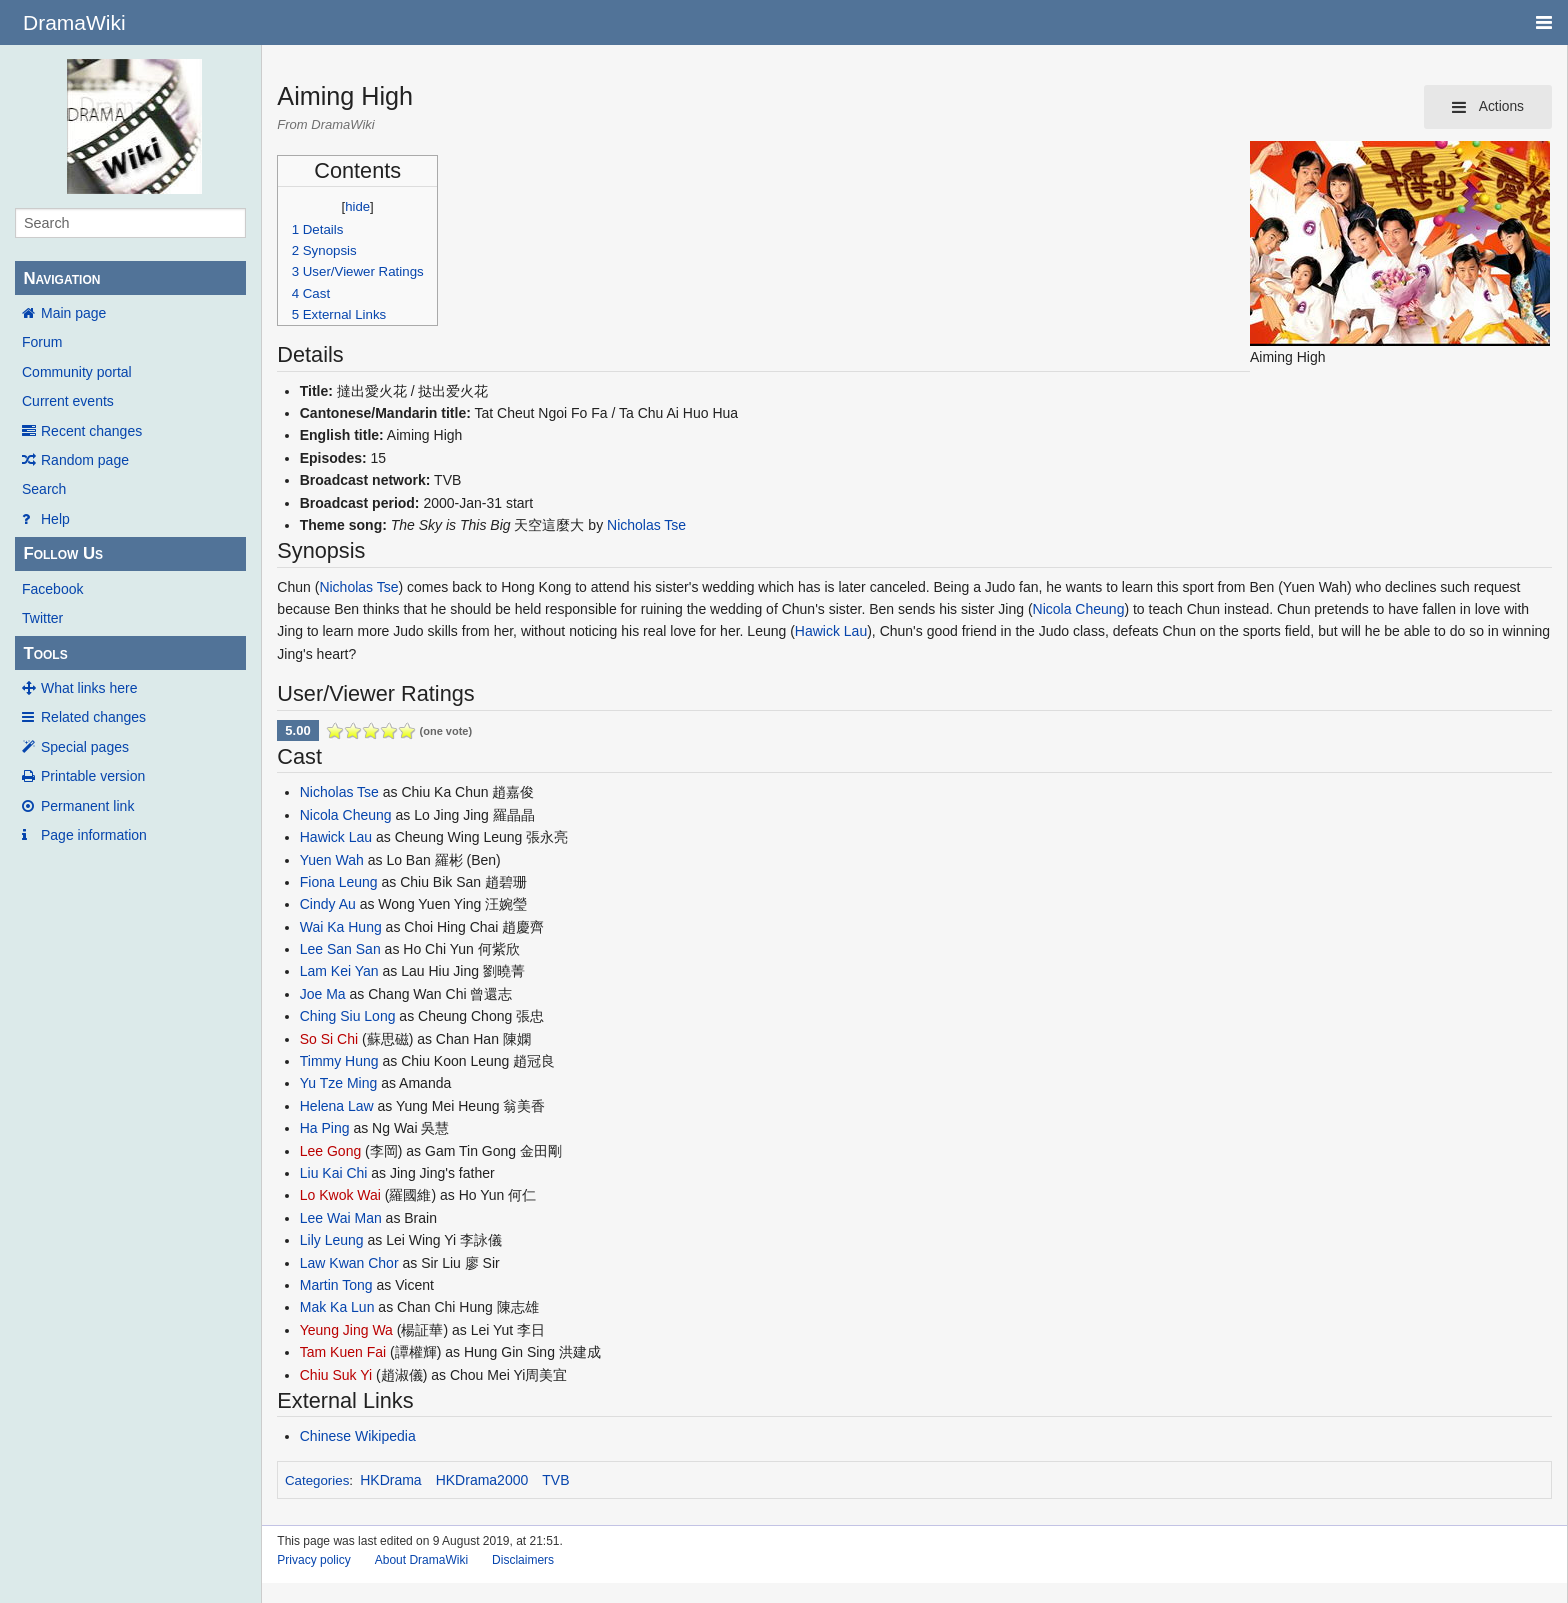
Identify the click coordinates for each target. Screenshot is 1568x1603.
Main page (73, 313)
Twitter (42, 618)
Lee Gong (331, 1151)
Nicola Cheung (1079, 609)
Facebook (52, 589)
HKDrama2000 (482, 1480)
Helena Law (337, 1106)
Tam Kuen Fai (343, 1352)
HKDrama (390, 1480)
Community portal (77, 372)
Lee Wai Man (341, 1218)
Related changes (93, 717)
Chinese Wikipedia (358, 1436)
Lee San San (340, 949)
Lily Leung (332, 1240)
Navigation (61, 278)
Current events (68, 401)
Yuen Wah (332, 860)
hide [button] (357, 206)
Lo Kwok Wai (340, 1195)
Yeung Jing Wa (346, 1330)
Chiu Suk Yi (336, 1375)
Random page (85, 460)
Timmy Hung (339, 1061)
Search (44, 489)
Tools (45, 653)
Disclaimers (523, 1560)
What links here (89, 688)
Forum (42, 342)
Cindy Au (328, 904)
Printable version (93, 776)
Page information (94, 835)
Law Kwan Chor (349, 1263)
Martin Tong (336, 1285)
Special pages (85, 747)
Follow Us (63, 553)
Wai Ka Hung (341, 927)
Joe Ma (323, 994)
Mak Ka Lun (337, 1307)
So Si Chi (329, 1039)
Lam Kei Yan (339, 971)
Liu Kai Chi (334, 1173)
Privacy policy (313, 1560)
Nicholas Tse (646, 525)
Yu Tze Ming (339, 1083)
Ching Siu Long (348, 1016)
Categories (317, 1480)
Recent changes (91, 431)
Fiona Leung (339, 882)
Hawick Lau (831, 631)
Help (55, 519)
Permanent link (87, 806)
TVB (555, 1480)
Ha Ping (325, 1128)
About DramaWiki (421, 1560)
